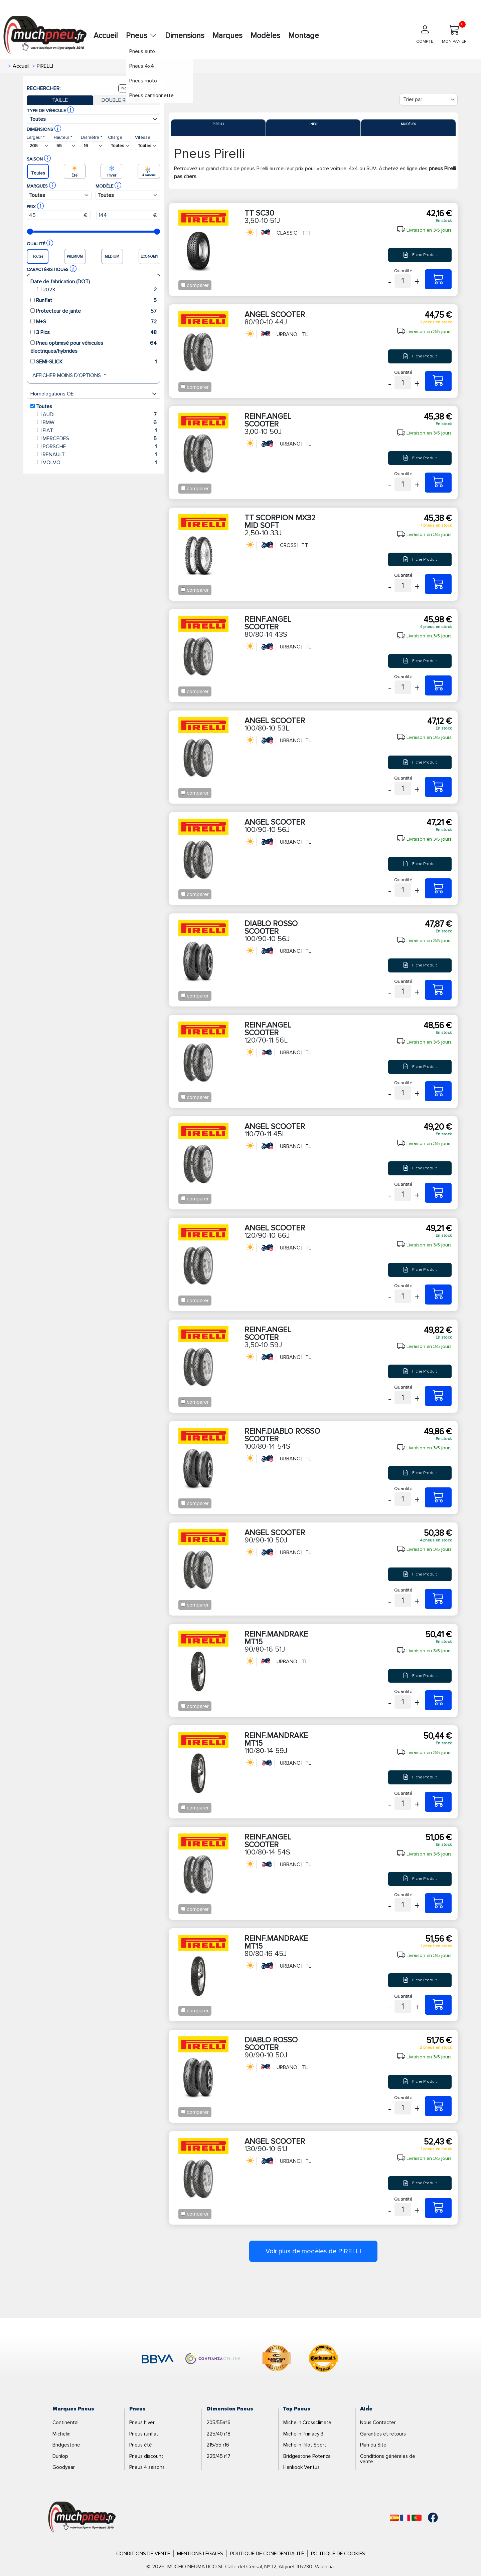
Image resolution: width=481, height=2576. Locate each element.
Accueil (106, 35)
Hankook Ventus (301, 2467)
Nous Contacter (378, 2422)
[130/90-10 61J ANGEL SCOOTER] (438, 2208)
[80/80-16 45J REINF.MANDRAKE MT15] (438, 2005)
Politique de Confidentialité (267, 2554)
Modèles (265, 35)
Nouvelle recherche (139, 88)
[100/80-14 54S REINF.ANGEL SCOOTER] (438, 1903)
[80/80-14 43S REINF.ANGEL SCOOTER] (438, 685)
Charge (115, 137)
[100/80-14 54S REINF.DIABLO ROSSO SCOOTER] (438, 1497)
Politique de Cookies (338, 2554)
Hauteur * (63, 137)
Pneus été (140, 2445)
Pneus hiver (142, 2422)
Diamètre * (91, 137)
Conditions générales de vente (387, 2459)
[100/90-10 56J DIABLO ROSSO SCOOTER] (438, 990)
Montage (303, 35)
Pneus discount (146, 2456)
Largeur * (36, 137)
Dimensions (184, 35)
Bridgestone (66, 2445)
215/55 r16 (217, 2445)
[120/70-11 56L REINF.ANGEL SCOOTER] (438, 1091)
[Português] (417, 2518)
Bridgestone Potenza (307, 2456)
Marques (227, 35)
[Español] (394, 2518)
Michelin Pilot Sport (304, 2445)
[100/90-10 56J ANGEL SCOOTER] (438, 888)
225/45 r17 (218, 2456)
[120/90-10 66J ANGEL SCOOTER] (438, 1294)
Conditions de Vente (143, 2554)
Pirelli (218, 124)
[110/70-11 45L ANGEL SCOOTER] (438, 1193)
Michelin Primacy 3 (303, 2434)
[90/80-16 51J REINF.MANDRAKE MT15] (438, 1700)
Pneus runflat (143, 2434)
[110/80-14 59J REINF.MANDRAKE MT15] (438, 1802)
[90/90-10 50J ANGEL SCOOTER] (438, 1599)
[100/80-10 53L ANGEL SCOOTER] (438, 787)
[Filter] (428, 99)
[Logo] (82, 2517)
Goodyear (63, 2467)
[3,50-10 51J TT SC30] (438, 279)
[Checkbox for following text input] (183, 285)
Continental (65, 2422)
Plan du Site (373, 2445)
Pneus (141, 35)
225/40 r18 (218, 2434)
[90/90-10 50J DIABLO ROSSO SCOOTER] (438, 2106)
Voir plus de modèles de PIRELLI (313, 2251)
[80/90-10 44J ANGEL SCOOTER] (438, 381)
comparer (198, 285)
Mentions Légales (200, 2554)
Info (313, 124)
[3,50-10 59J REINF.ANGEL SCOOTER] (438, 1396)
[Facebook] (428, 2518)
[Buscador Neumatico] (38, 145)
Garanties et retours (383, 2434)
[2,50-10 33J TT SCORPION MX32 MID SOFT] (438, 584)
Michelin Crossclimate (307, 2422)
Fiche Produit (420, 254)
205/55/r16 (218, 2422)
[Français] (405, 2518)
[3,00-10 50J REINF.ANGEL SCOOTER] (438, 483)
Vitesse (142, 137)
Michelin (61, 2434)
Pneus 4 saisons (147, 2467)
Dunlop (60, 2456)
